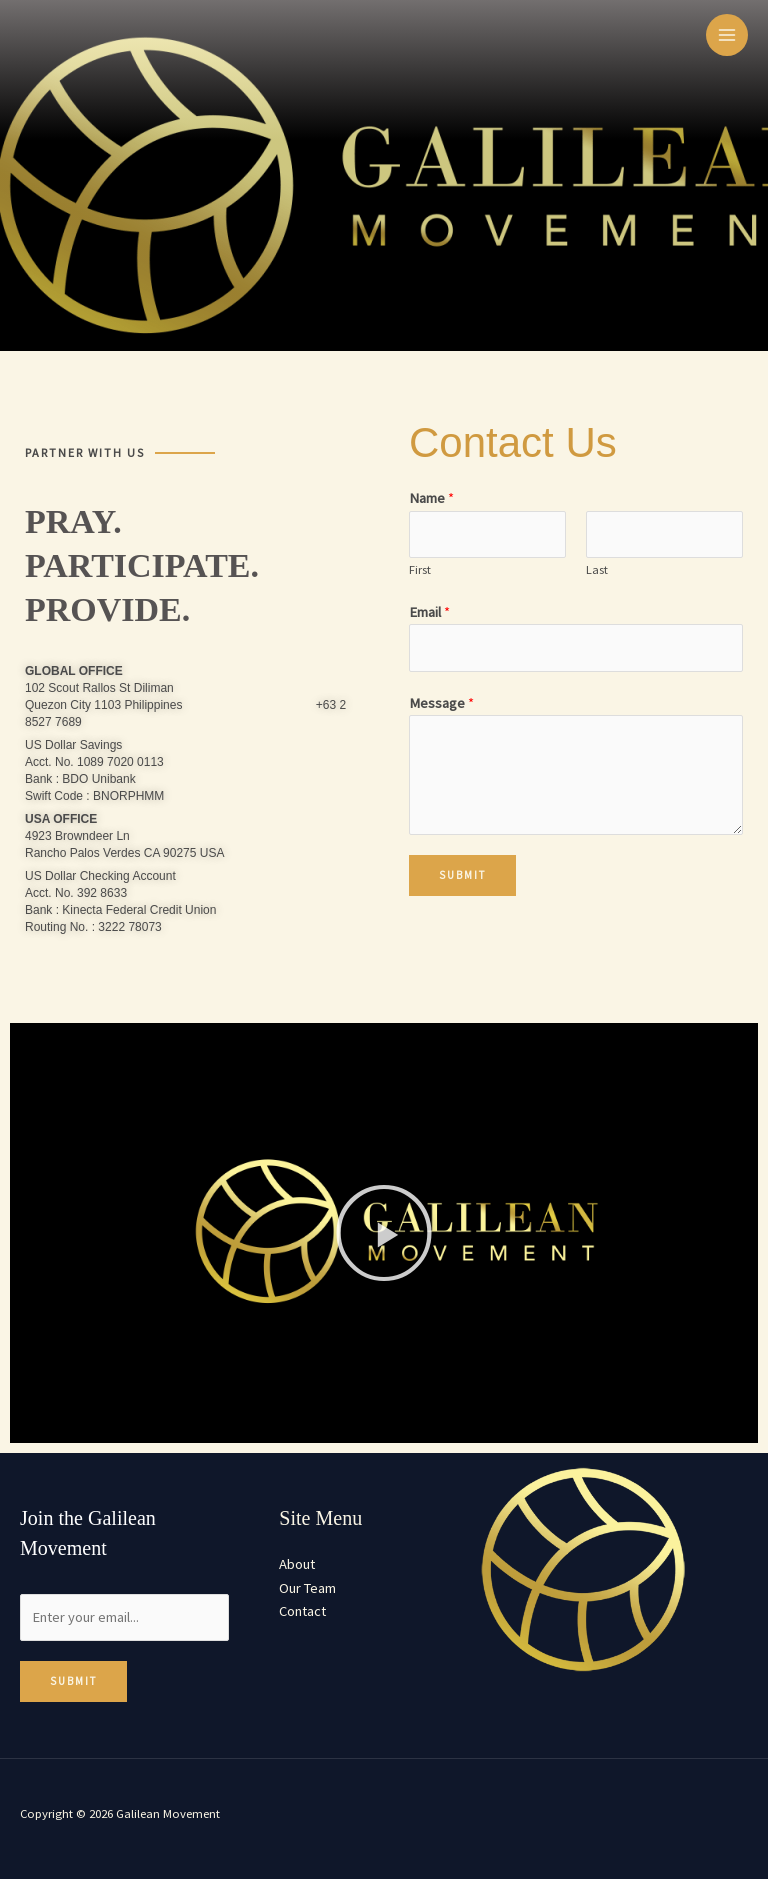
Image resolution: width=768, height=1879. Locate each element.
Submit (462, 875)
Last (597, 569)
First (420, 569)
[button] (384, 1233)
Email (429, 612)
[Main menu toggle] (727, 35)
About (297, 1564)
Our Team (307, 1588)
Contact (302, 1611)
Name (431, 498)
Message (441, 703)
